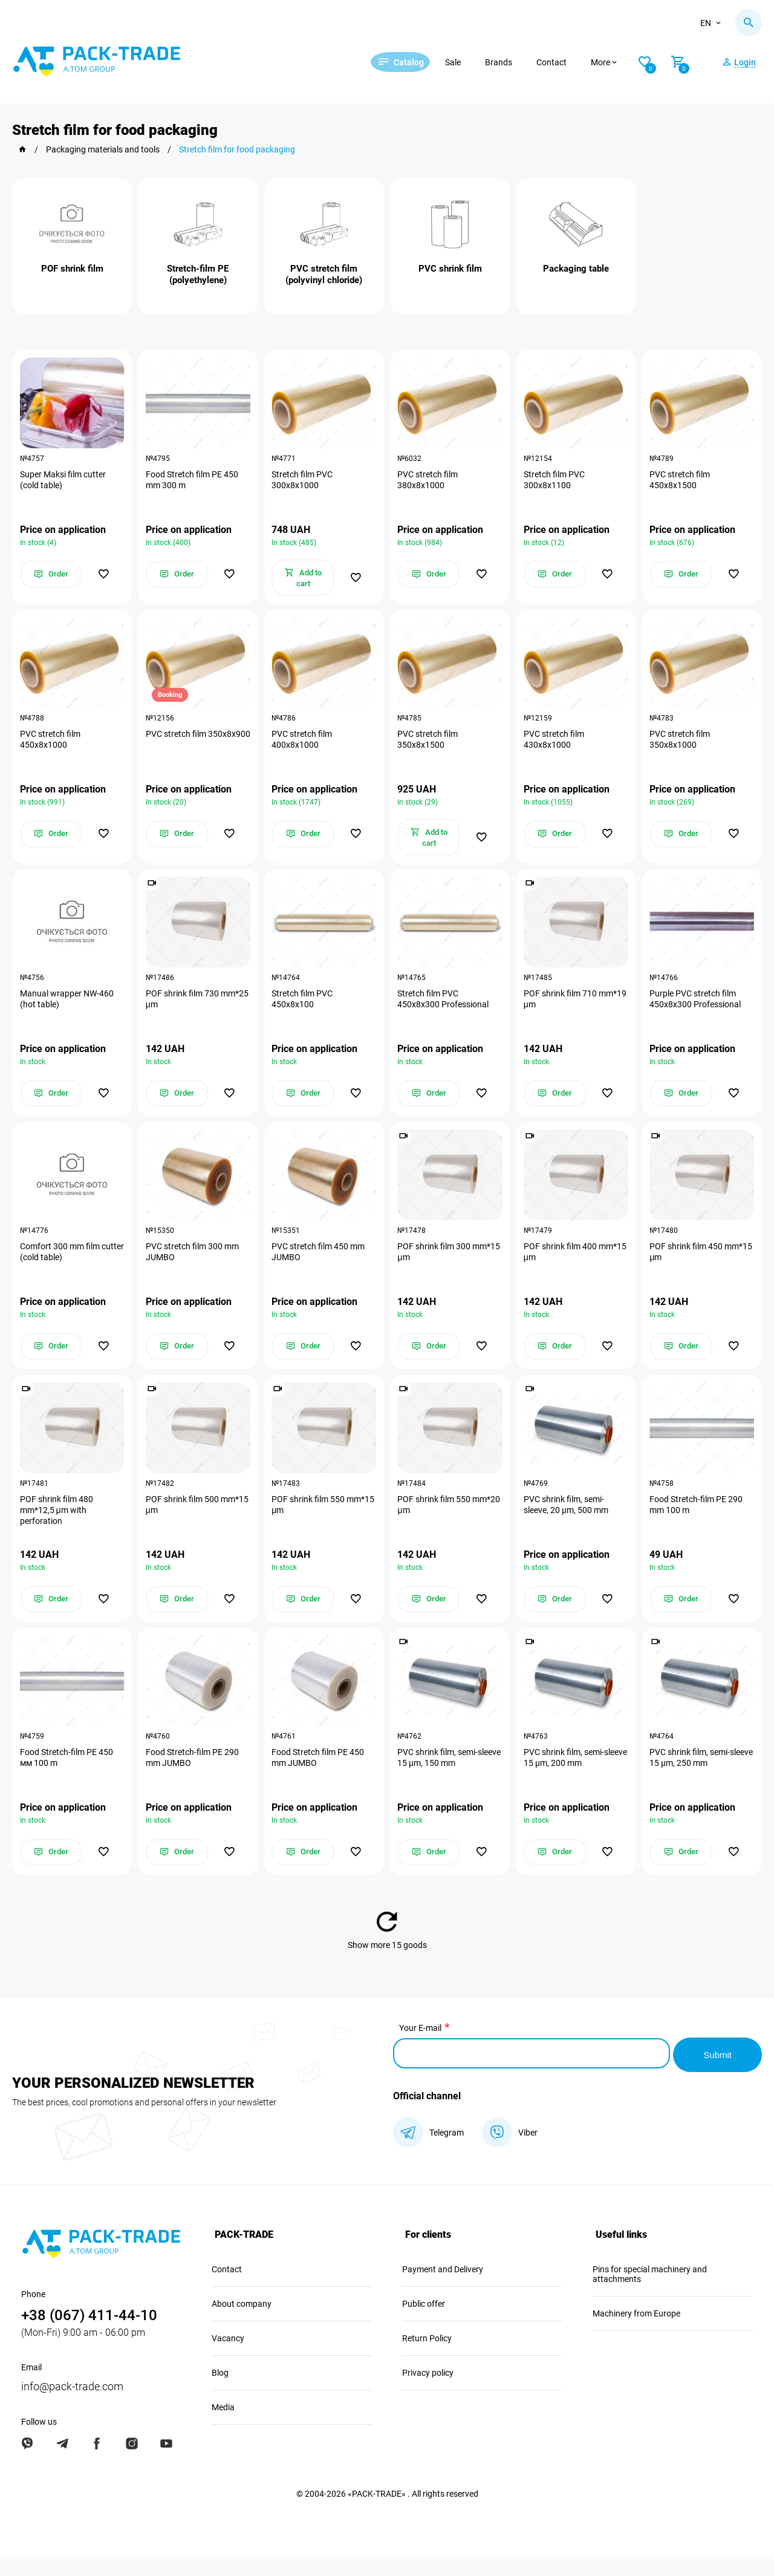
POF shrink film (72, 268)
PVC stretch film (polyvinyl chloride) (323, 274)
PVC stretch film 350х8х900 (177, 744)
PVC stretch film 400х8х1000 (303, 744)
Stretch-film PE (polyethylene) (198, 274)
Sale (468, 62)
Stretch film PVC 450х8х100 (303, 1008)
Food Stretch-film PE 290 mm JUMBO (193, 1775)
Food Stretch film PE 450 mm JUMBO (319, 1775)
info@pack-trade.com (72, 2403)
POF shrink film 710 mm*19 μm (561, 1008)
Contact (566, 62)
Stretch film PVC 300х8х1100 (555, 481)
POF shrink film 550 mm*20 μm (435, 1519)
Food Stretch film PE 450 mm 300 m (193, 481)
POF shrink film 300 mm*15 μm (435, 1264)
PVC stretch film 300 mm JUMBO (193, 1264)
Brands (513, 62)
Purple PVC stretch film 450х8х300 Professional (697, 1008)
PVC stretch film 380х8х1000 (429, 481)
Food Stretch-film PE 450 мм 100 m (67, 1775)
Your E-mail (420, 2047)
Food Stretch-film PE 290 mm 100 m (697, 1519)
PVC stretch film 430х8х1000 (555, 744)
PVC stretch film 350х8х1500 (429, 744)
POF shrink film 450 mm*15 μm (687, 1264)
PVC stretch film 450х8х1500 (681, 481)
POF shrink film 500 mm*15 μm (183, 1519)
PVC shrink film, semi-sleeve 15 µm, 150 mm (440, 1775)
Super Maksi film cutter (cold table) (64, 481)
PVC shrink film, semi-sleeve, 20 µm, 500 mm (567, 1519)
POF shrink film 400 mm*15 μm (561, 1264)
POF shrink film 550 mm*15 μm (309, 1519)
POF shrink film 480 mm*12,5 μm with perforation (57, 1525)
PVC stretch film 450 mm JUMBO (319, 1264)
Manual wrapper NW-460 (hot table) (68, 1008)
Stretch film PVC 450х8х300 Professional (444, 1008)
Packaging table (576, 268)
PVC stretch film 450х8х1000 (51, 744)
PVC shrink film (450, 268)
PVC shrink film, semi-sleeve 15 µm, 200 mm (566, 1775)
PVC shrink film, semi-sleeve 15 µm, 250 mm (692, 1775)
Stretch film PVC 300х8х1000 (303, 481)
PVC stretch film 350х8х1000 (681, 744)
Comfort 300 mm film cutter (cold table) (61, 1264)
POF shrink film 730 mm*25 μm (183, 1008)
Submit (716, 2071)
